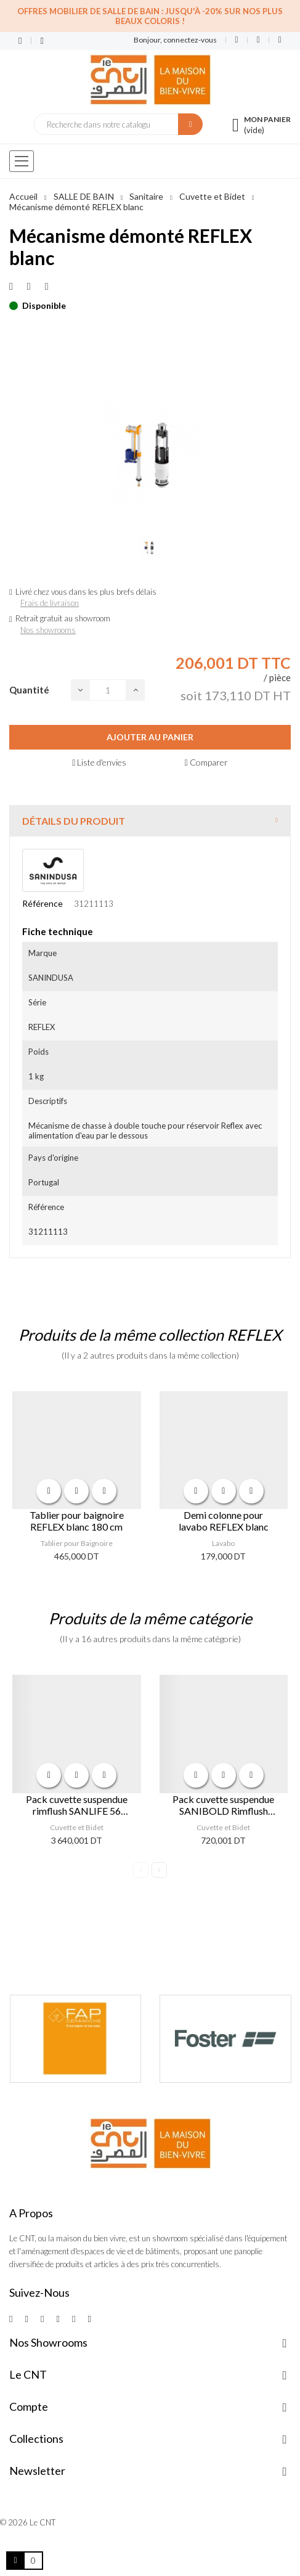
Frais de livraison (49, 603)
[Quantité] (107, 690)
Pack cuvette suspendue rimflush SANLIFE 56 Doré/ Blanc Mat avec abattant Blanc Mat (77, 1805)
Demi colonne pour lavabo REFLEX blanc (224, 1520)
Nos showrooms (48, 630)
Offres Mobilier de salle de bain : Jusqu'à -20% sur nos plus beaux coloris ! (150, 16)
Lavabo (223, 1543)
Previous (140, 1870)
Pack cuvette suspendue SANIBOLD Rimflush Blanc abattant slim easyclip (223, 1805)
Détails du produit (73, 821)
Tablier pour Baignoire (77, 1543)
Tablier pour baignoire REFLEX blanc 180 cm (77, 1520)
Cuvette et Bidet (76, 1827)
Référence (42, 903)
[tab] (150, 821)
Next (159, 1870)
